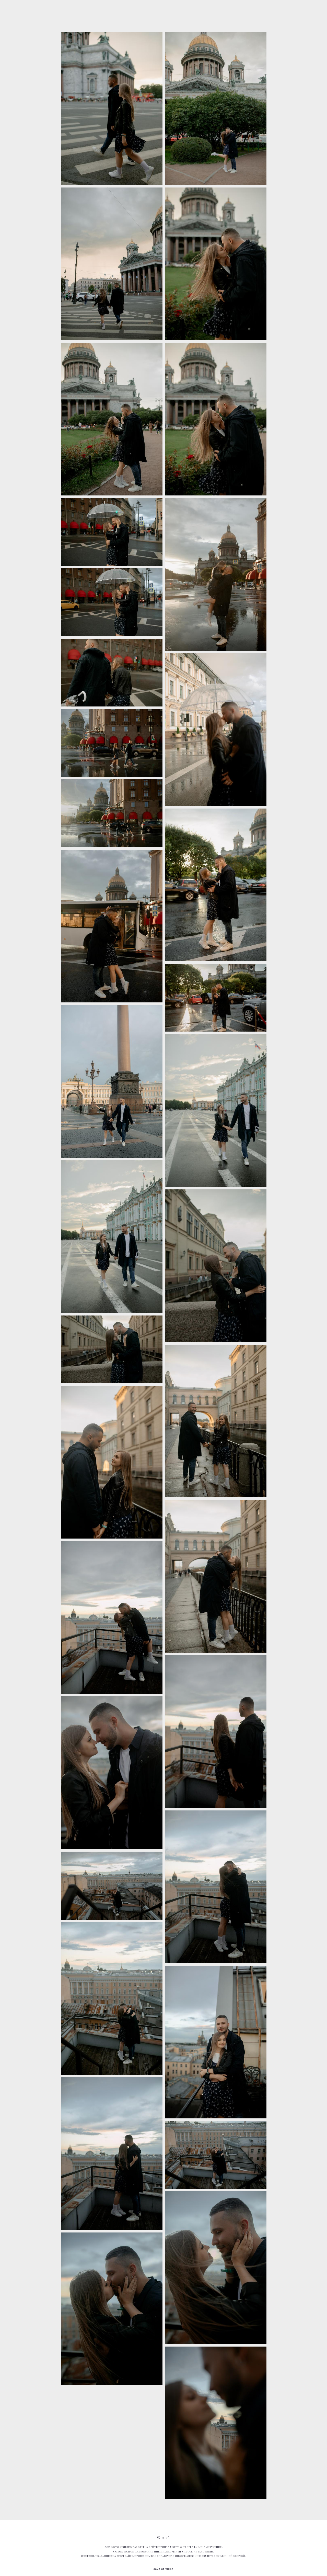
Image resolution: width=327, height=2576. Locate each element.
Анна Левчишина (210, 2542)
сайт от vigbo (163, 2564)
